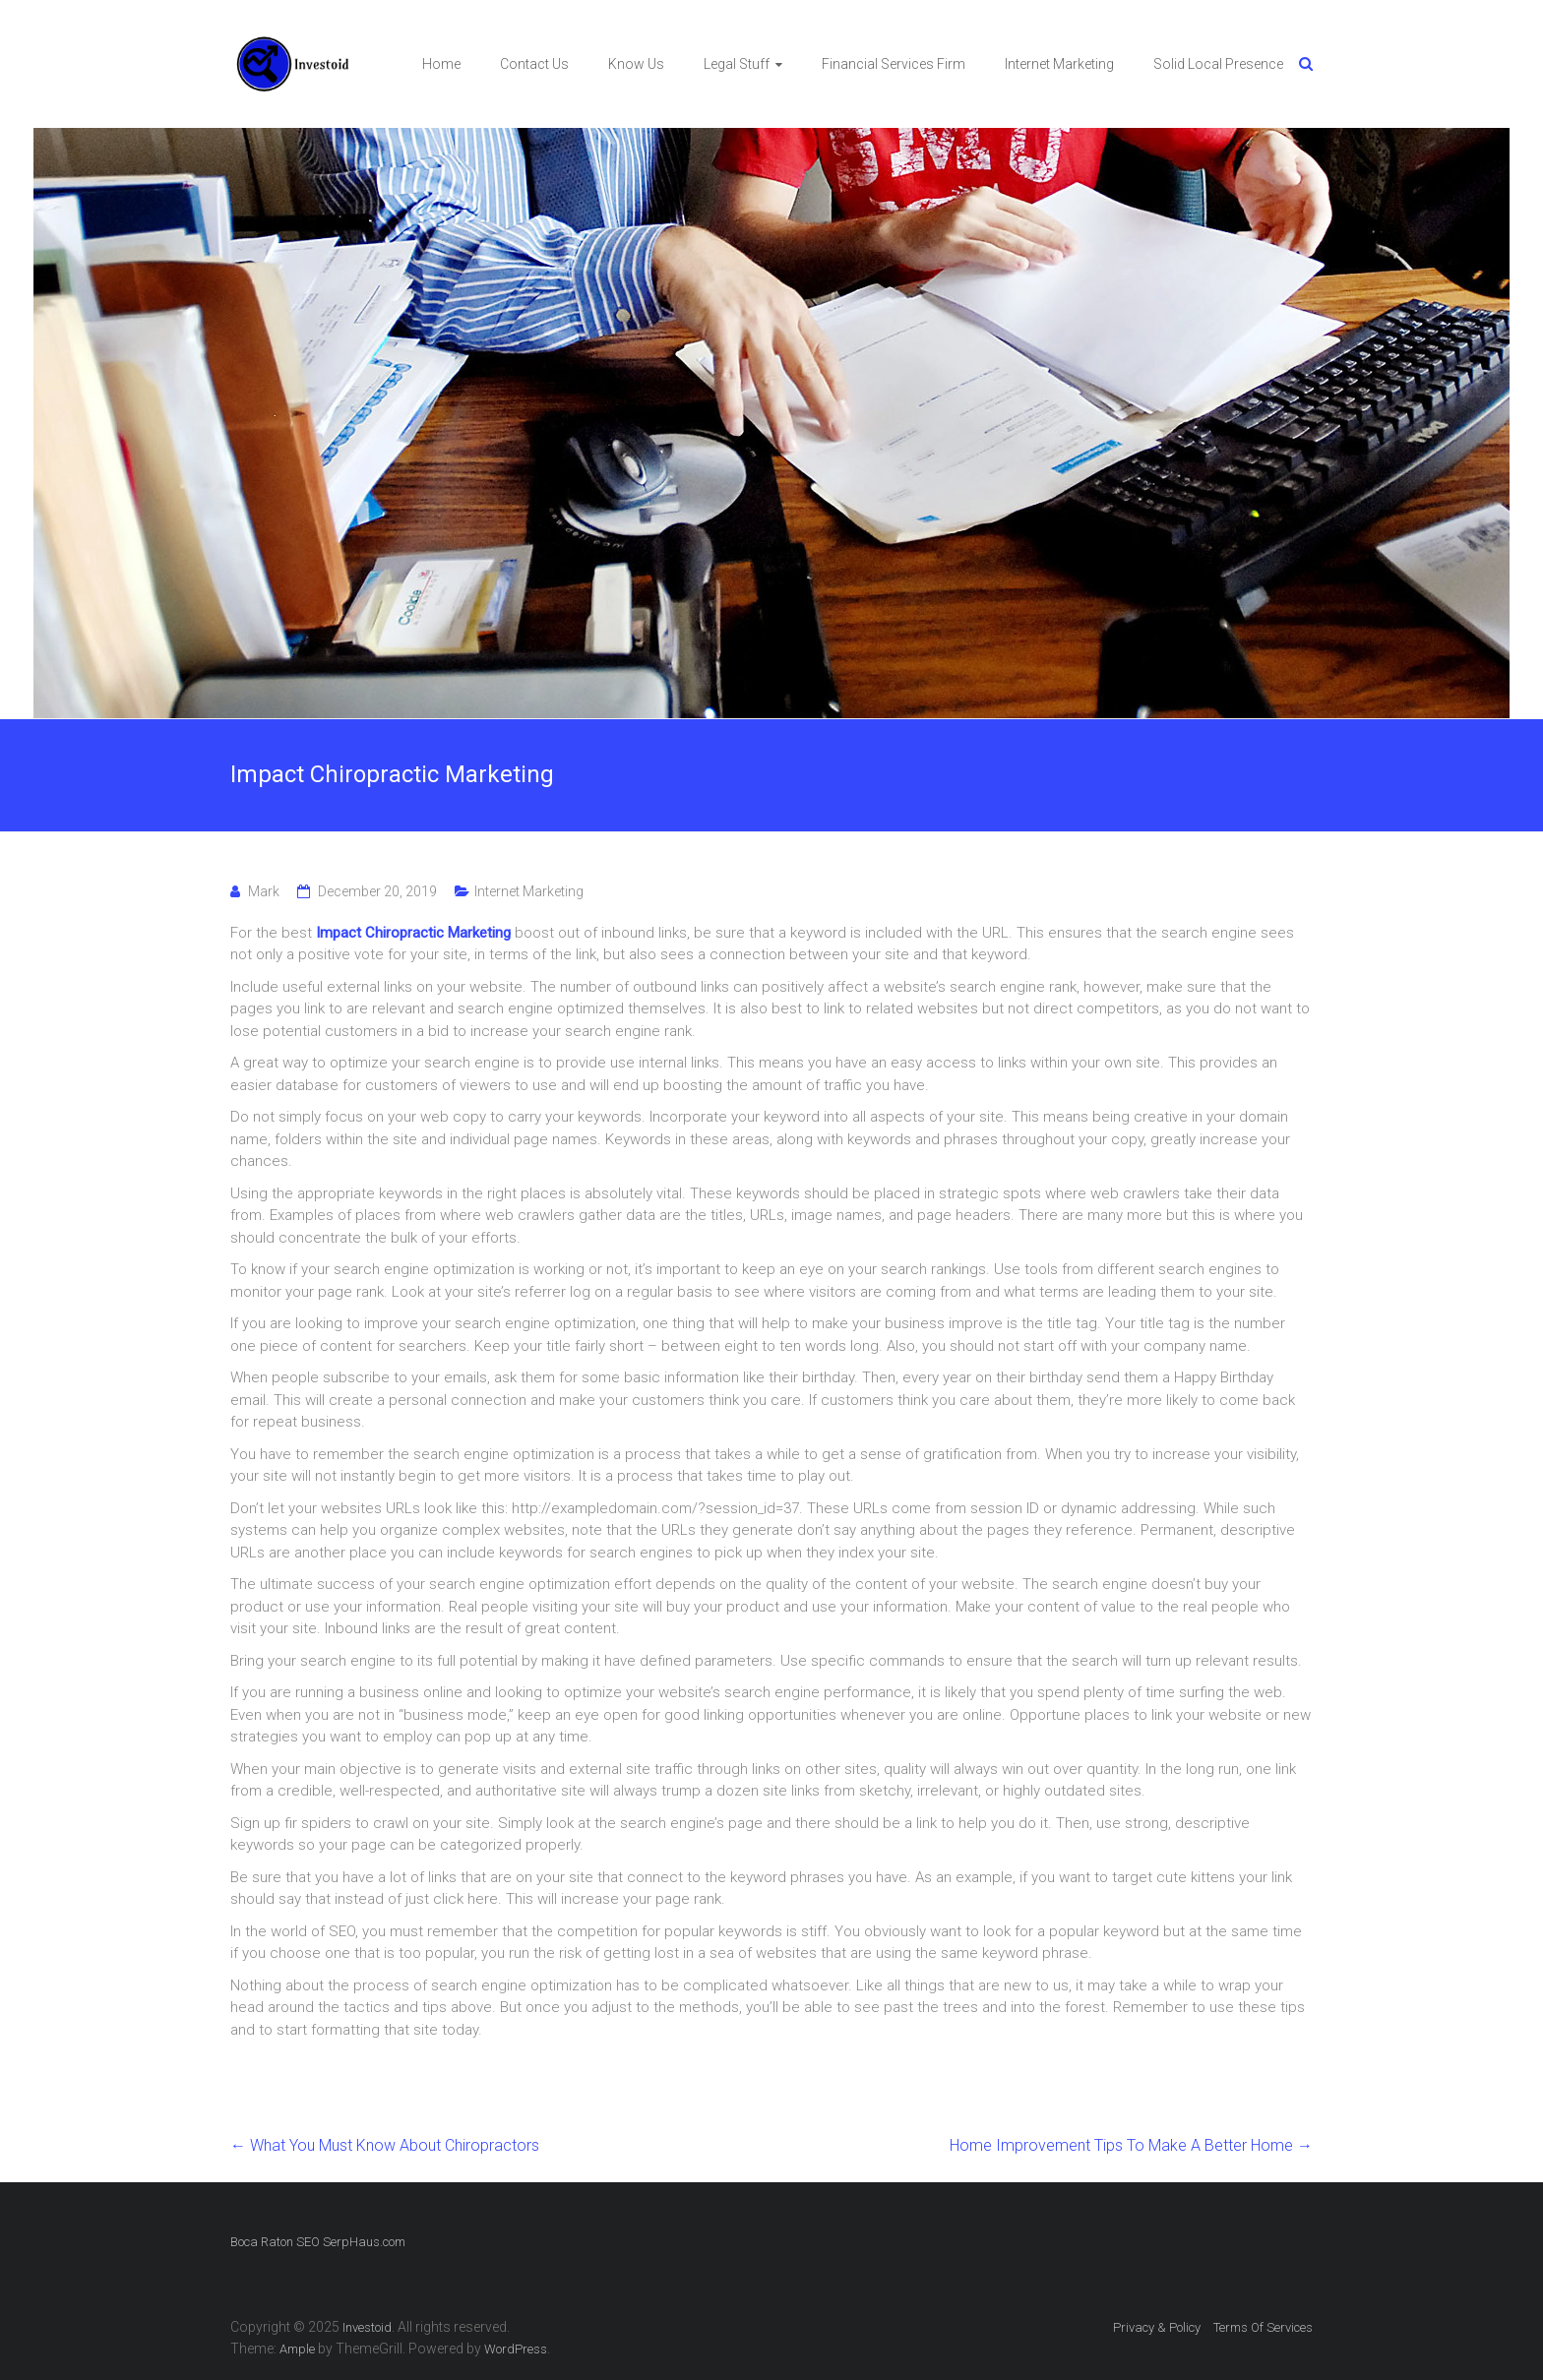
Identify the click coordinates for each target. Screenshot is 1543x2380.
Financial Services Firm (893, 64)
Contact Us (534, 64)
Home (441, 64)
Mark (263, 891)
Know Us (636, 64)
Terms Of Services (1263, 2327)
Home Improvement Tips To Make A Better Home (1131, 2145)
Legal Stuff (737, 64)
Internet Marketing (1059, 64)
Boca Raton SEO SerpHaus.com (317, 2241)
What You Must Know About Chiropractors (384, 2145)
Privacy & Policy (1157, 2327)
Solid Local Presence (1218, 64)
